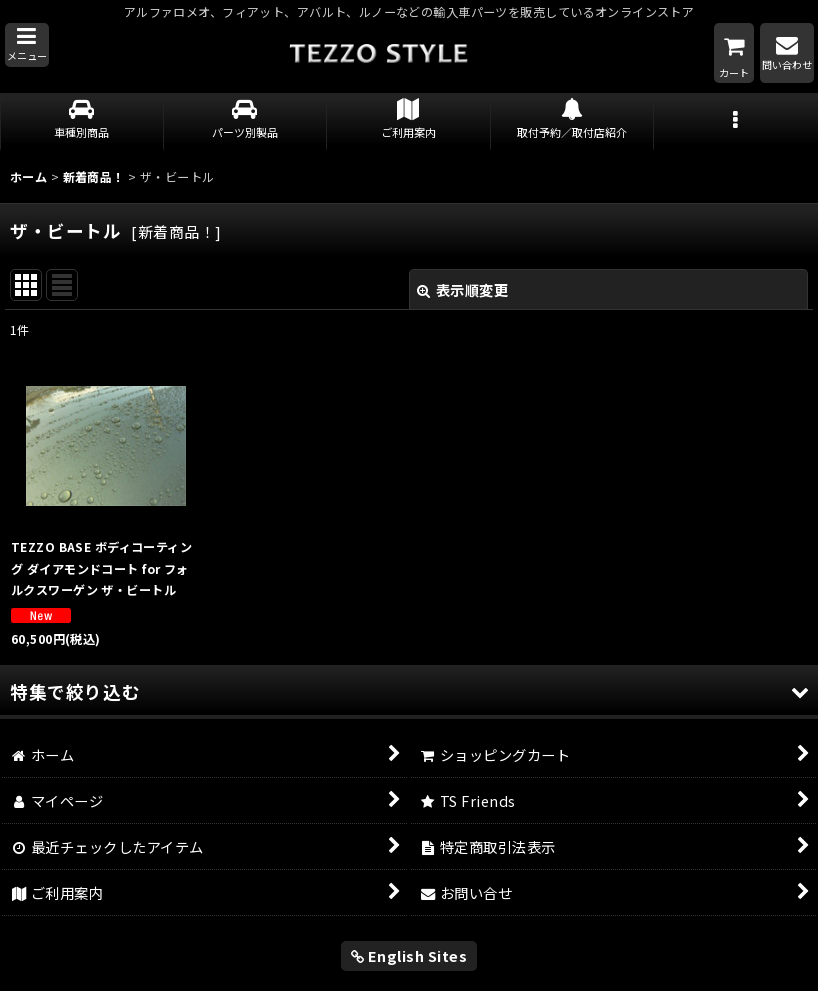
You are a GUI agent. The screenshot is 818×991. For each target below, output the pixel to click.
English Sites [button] (409, 955)
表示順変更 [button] (462, 289)
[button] (27, 45)
